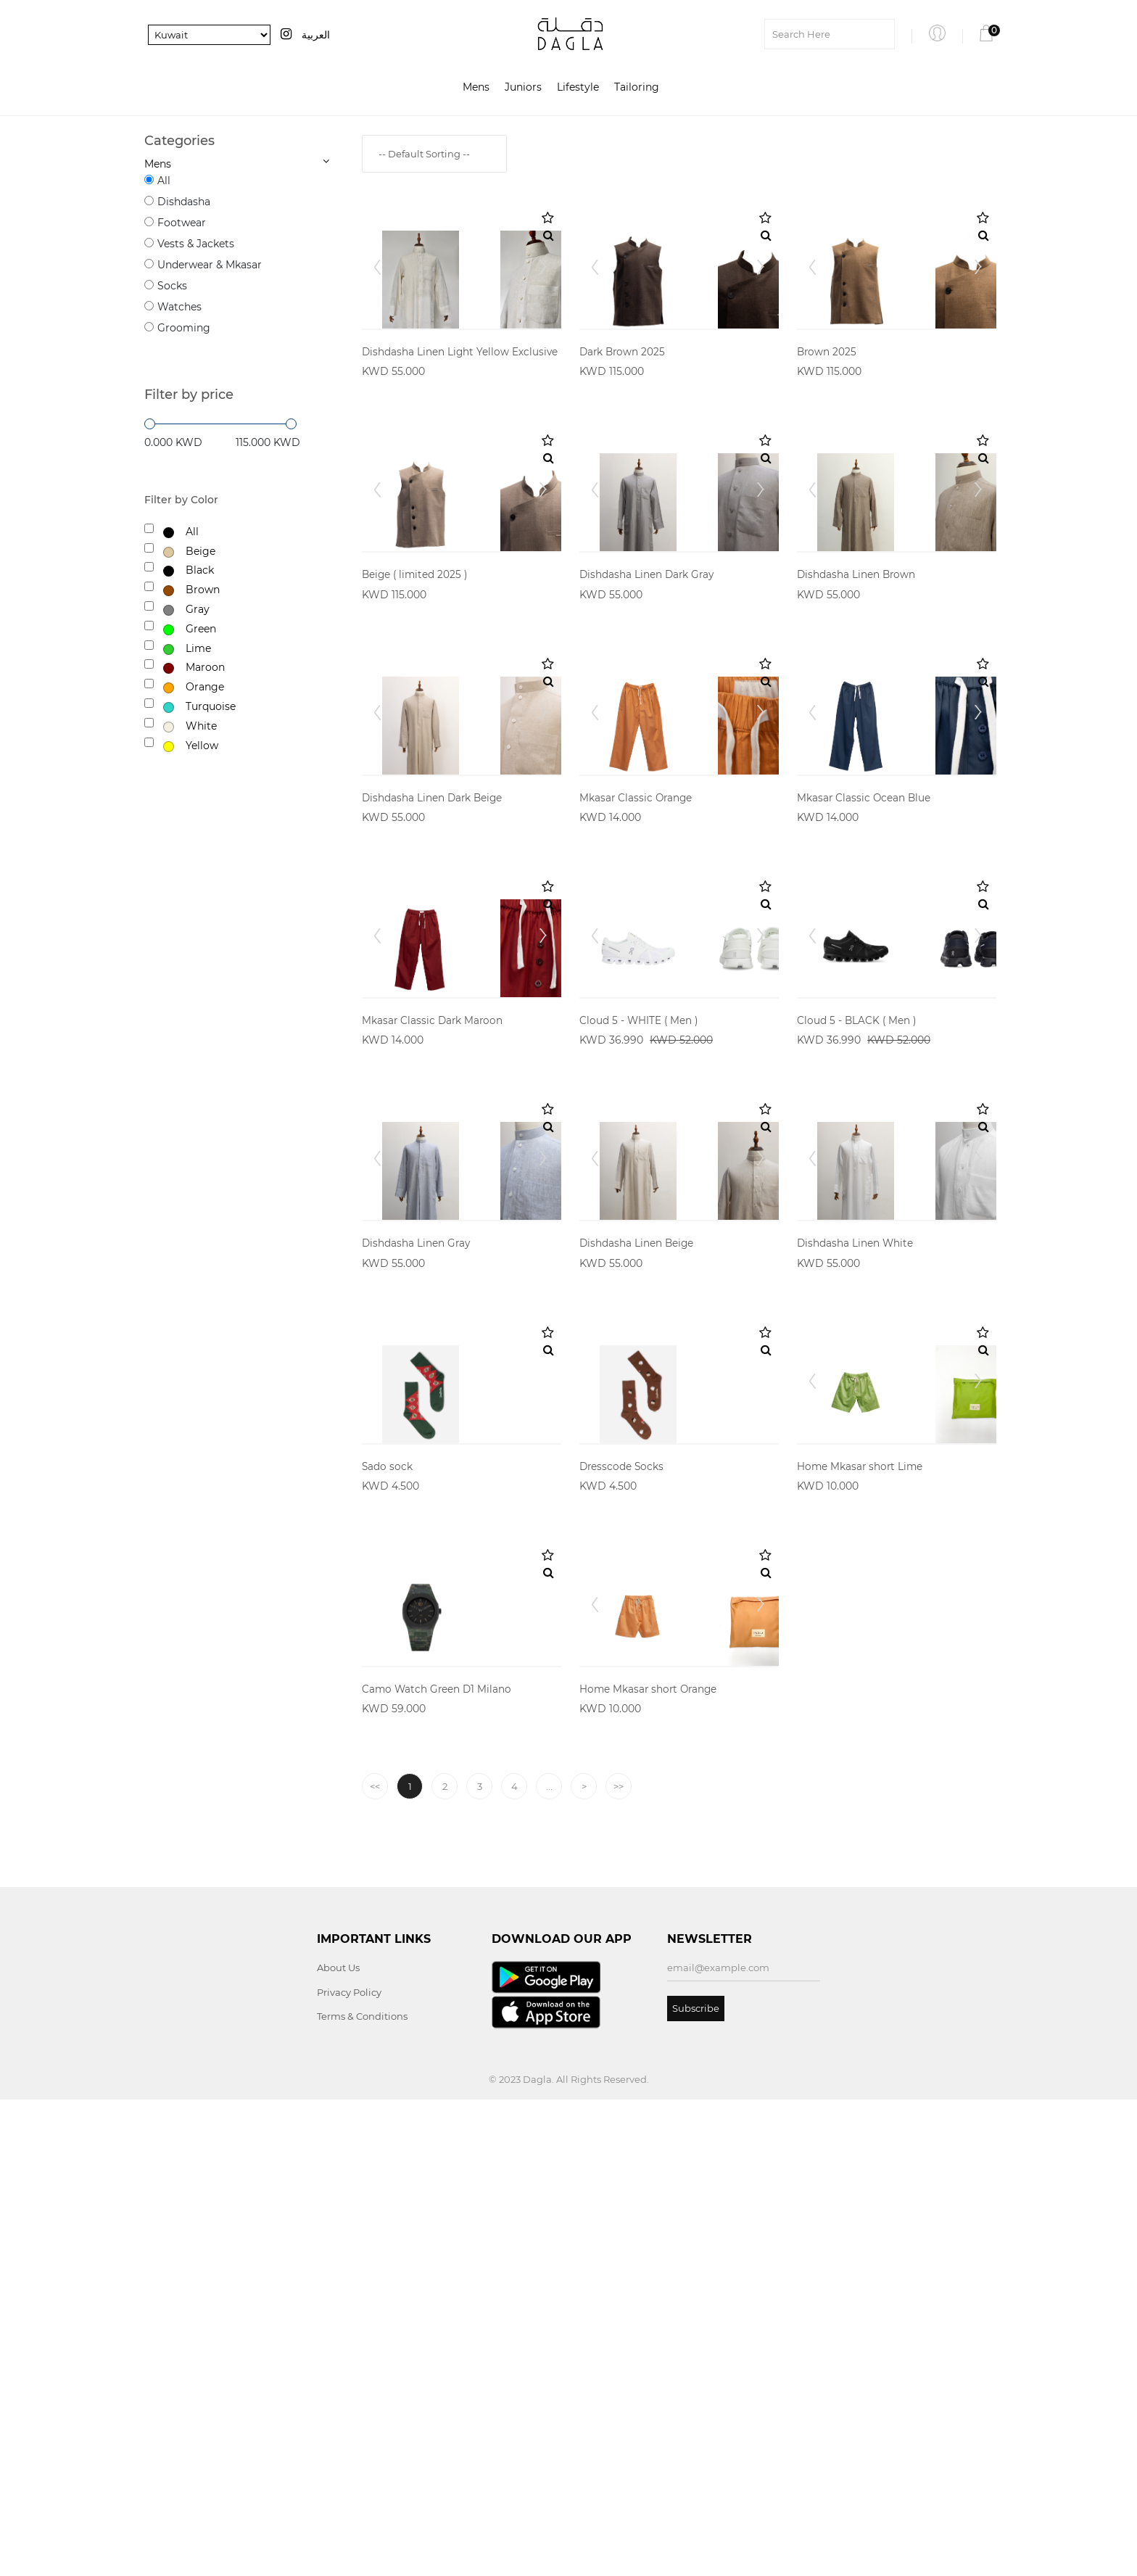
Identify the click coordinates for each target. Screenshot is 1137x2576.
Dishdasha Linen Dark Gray (648, 710)
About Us (338, 2444)
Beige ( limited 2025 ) (416, 710)
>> (618, 2263)
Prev (380, 300)
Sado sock (387, 1874)
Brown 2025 (827, 419)
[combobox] (434, 154)
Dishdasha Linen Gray (417, 1583)
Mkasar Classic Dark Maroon (433, 1292)
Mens (476, 87)
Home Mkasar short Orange (650, 2164)
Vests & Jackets (195, 243)
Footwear (181, 222)
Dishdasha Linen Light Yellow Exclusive (461, 419)
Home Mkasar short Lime (861, 1874)
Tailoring (636, 87)
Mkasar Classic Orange (637, 1000)
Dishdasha (183, 201)
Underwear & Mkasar (209, 264)
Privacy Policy (349, 2468)
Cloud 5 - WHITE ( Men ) (639, 1292)
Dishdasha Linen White (855, 1583)
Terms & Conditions (362, 2492)
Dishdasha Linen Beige (637, 1583)
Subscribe (695, 2484)
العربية (316, 34)
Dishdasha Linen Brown (857, 710)
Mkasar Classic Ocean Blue (865, 1000)
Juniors (523, 87)
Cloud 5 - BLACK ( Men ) (857, 1292)
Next (542, 300)
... (549, 2263)
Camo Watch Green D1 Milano (438, 2164)
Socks (172, 285)
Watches (179, 306)
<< (375, 2263)
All (163, 180)
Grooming (183, 327)
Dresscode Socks (622, 1874)
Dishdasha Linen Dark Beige (433, 1000)
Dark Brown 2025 (623, 419)
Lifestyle (578, 87)
